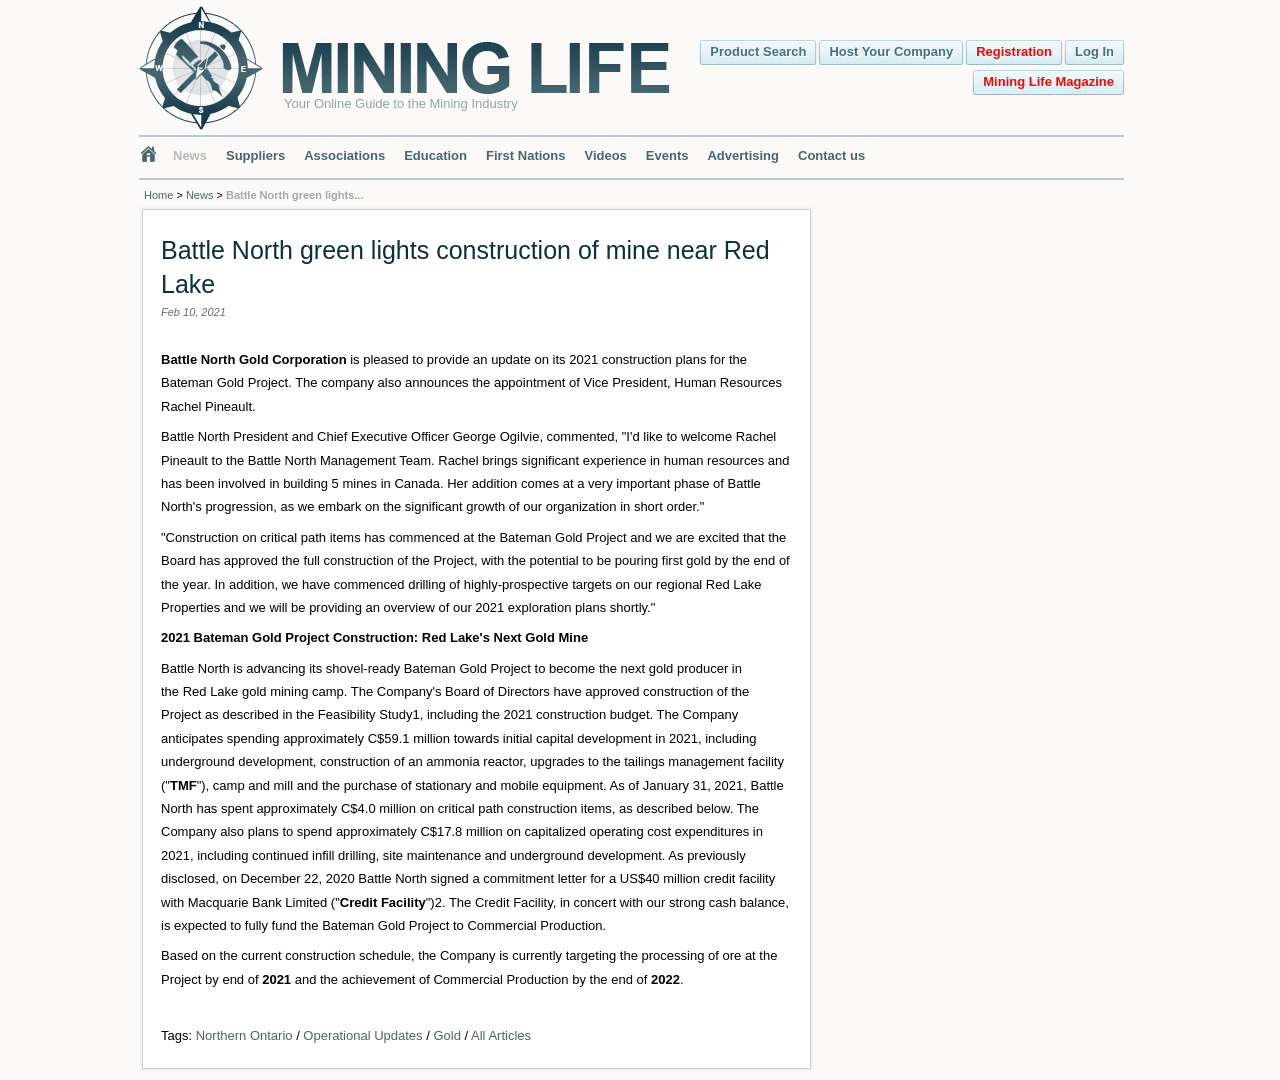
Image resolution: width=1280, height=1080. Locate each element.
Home (158, 195)
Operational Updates (362, 1035)
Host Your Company (891, 51)
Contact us (831, 155)
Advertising (743, 155)
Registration (1014, 51)
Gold (446, 1035)
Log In (1094, 51)
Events (667, 155)
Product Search (758, 51)
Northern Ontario (244, 1035)
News (190, 155)
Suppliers (255, 155)
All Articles (501, 1035)
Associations (344, 155)
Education (435, 155)
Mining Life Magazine (1048, 81)
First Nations (525, 155)
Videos (605, 155)
